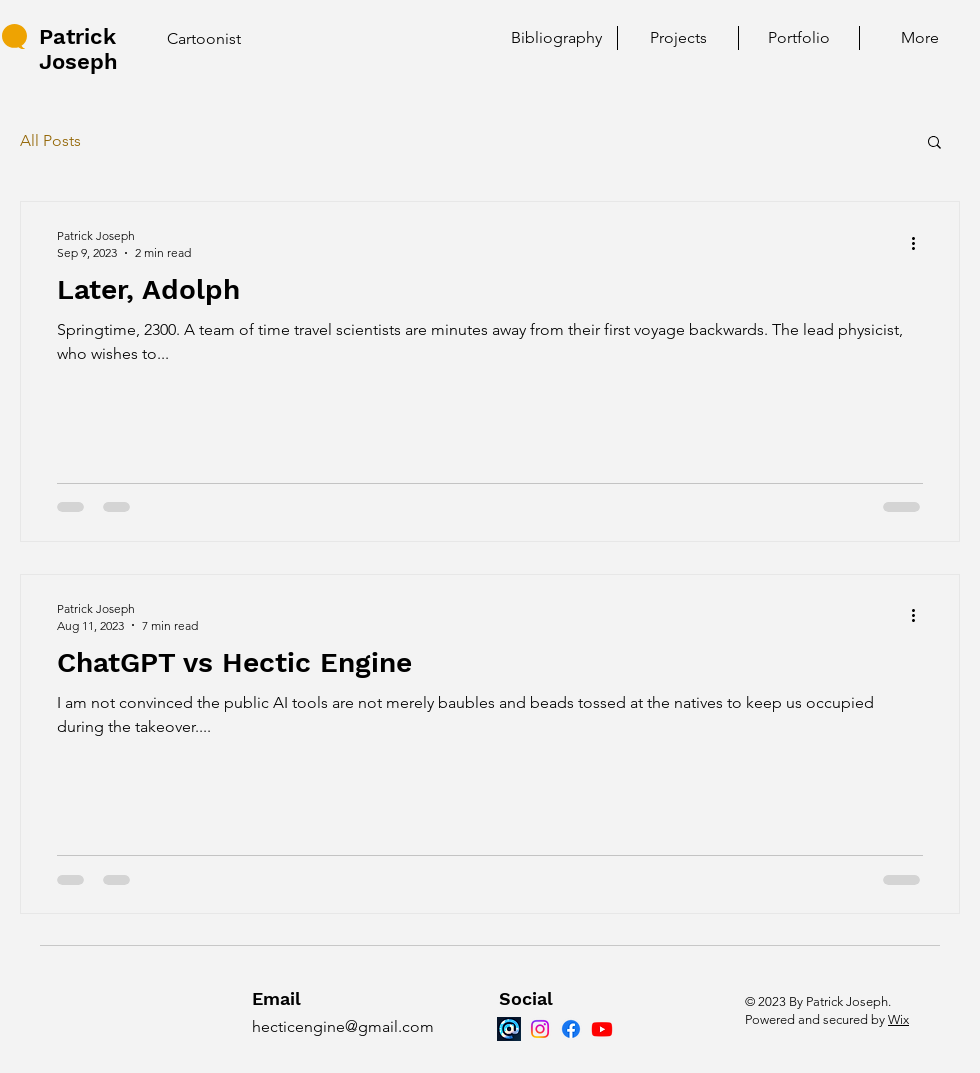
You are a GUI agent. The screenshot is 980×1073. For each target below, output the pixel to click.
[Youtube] (602, 1029)
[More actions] (920, 243)
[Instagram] (540, 1029)
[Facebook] (571, 1029)
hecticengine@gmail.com (343, 1026)
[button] (934, 143)
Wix (898, 1019)
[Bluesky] (509, 1029)
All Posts (50, 140)
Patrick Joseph (78, 49)
